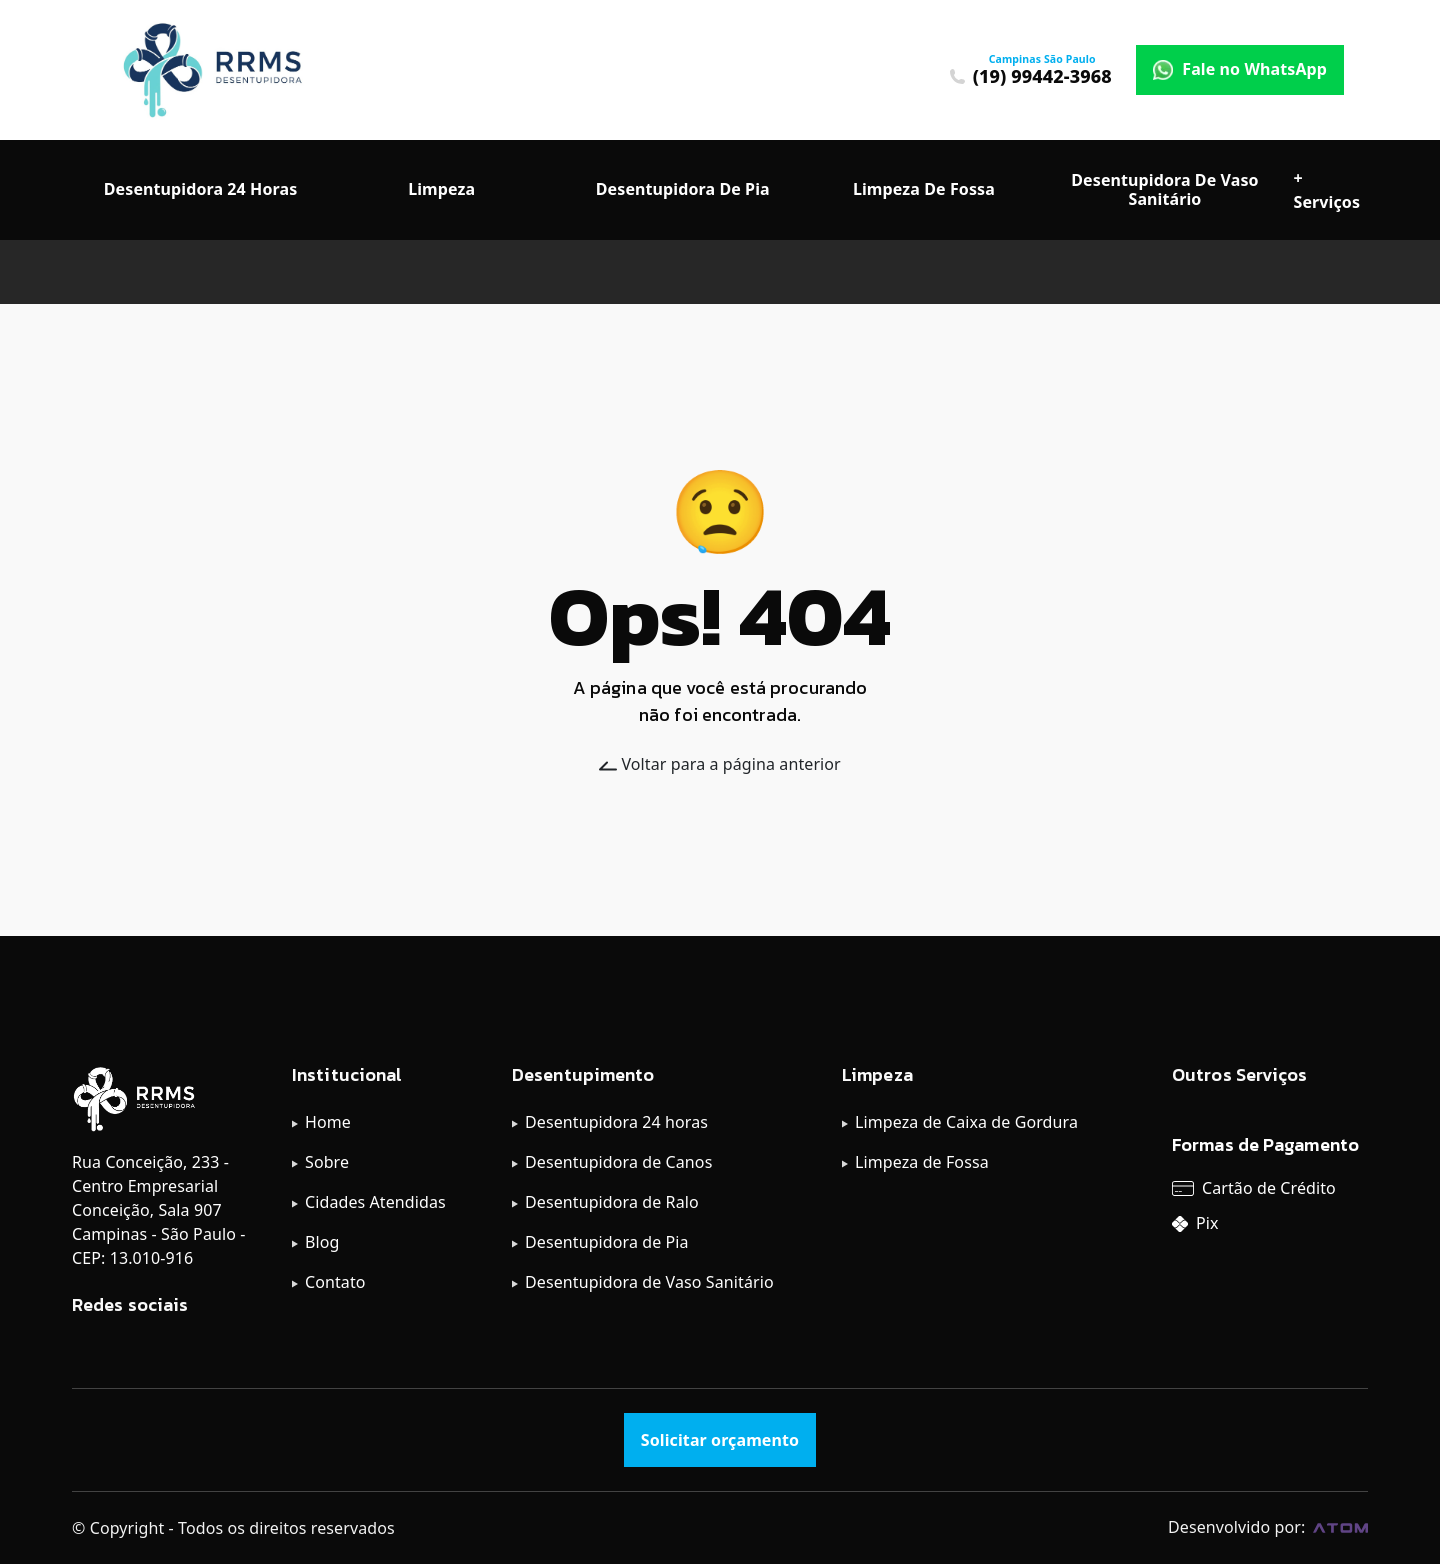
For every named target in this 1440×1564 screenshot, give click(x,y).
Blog (322, 1242)
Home (328, 1122)
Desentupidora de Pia (607, 1242)
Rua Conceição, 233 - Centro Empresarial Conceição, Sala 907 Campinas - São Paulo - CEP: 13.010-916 (158, 1210)
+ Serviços (1327, 190)
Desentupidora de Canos (618, 1162)
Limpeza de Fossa (922, 1162)
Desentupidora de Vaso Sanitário (649, 1282)
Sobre (327, 1162)
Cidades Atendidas (375, 1202)
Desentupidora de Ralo (612, 1202)
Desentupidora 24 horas (616, 1122)
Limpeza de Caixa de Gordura (966, 1122)
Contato (335, 1282)
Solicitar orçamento (720, 1440)
